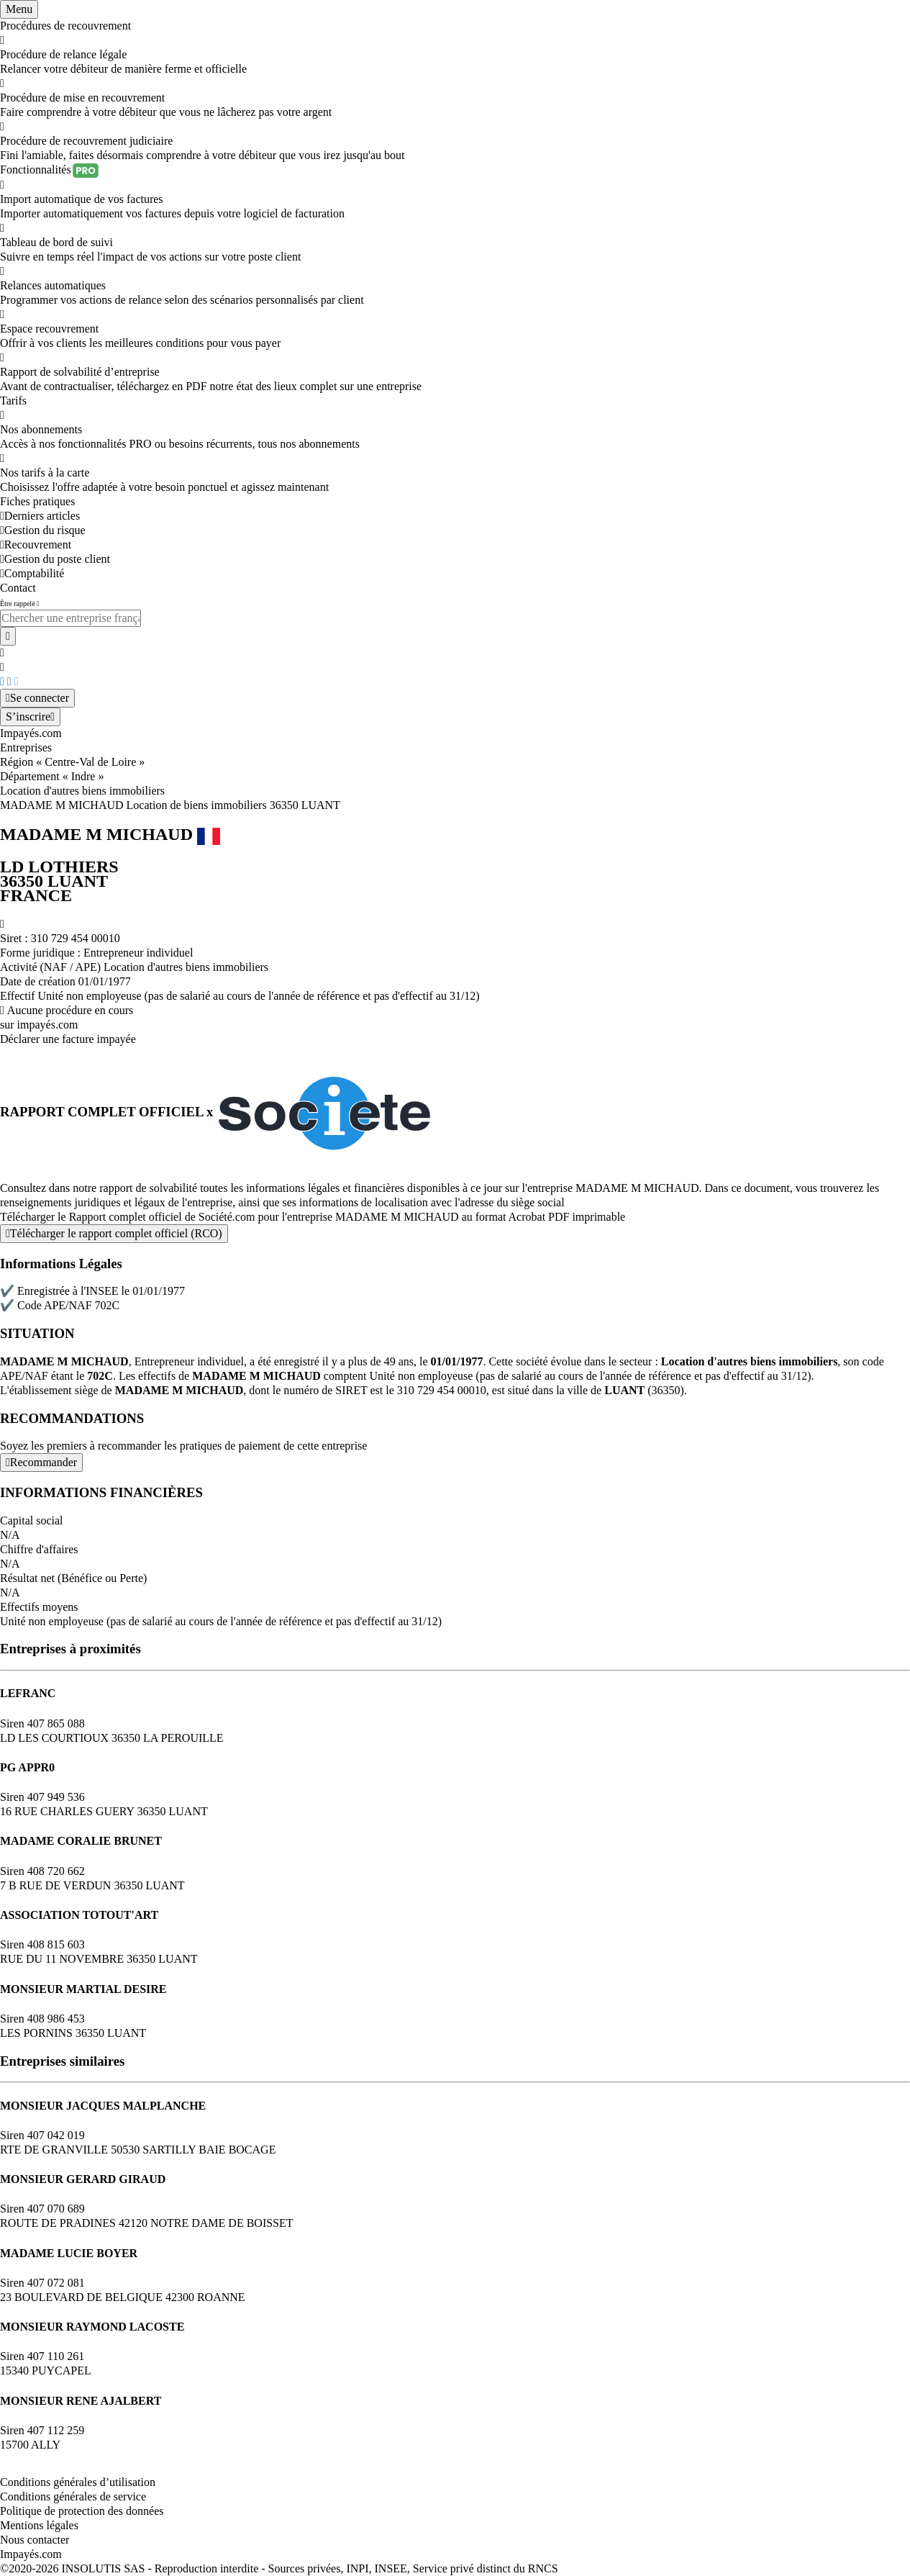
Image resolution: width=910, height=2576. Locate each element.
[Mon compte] (37, 698)
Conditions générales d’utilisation (77, 2482)
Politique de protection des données (82, 2511)
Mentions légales (39, 2525)
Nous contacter (34, 2540)
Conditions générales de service (73, 2496)
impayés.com (47, 1024)
